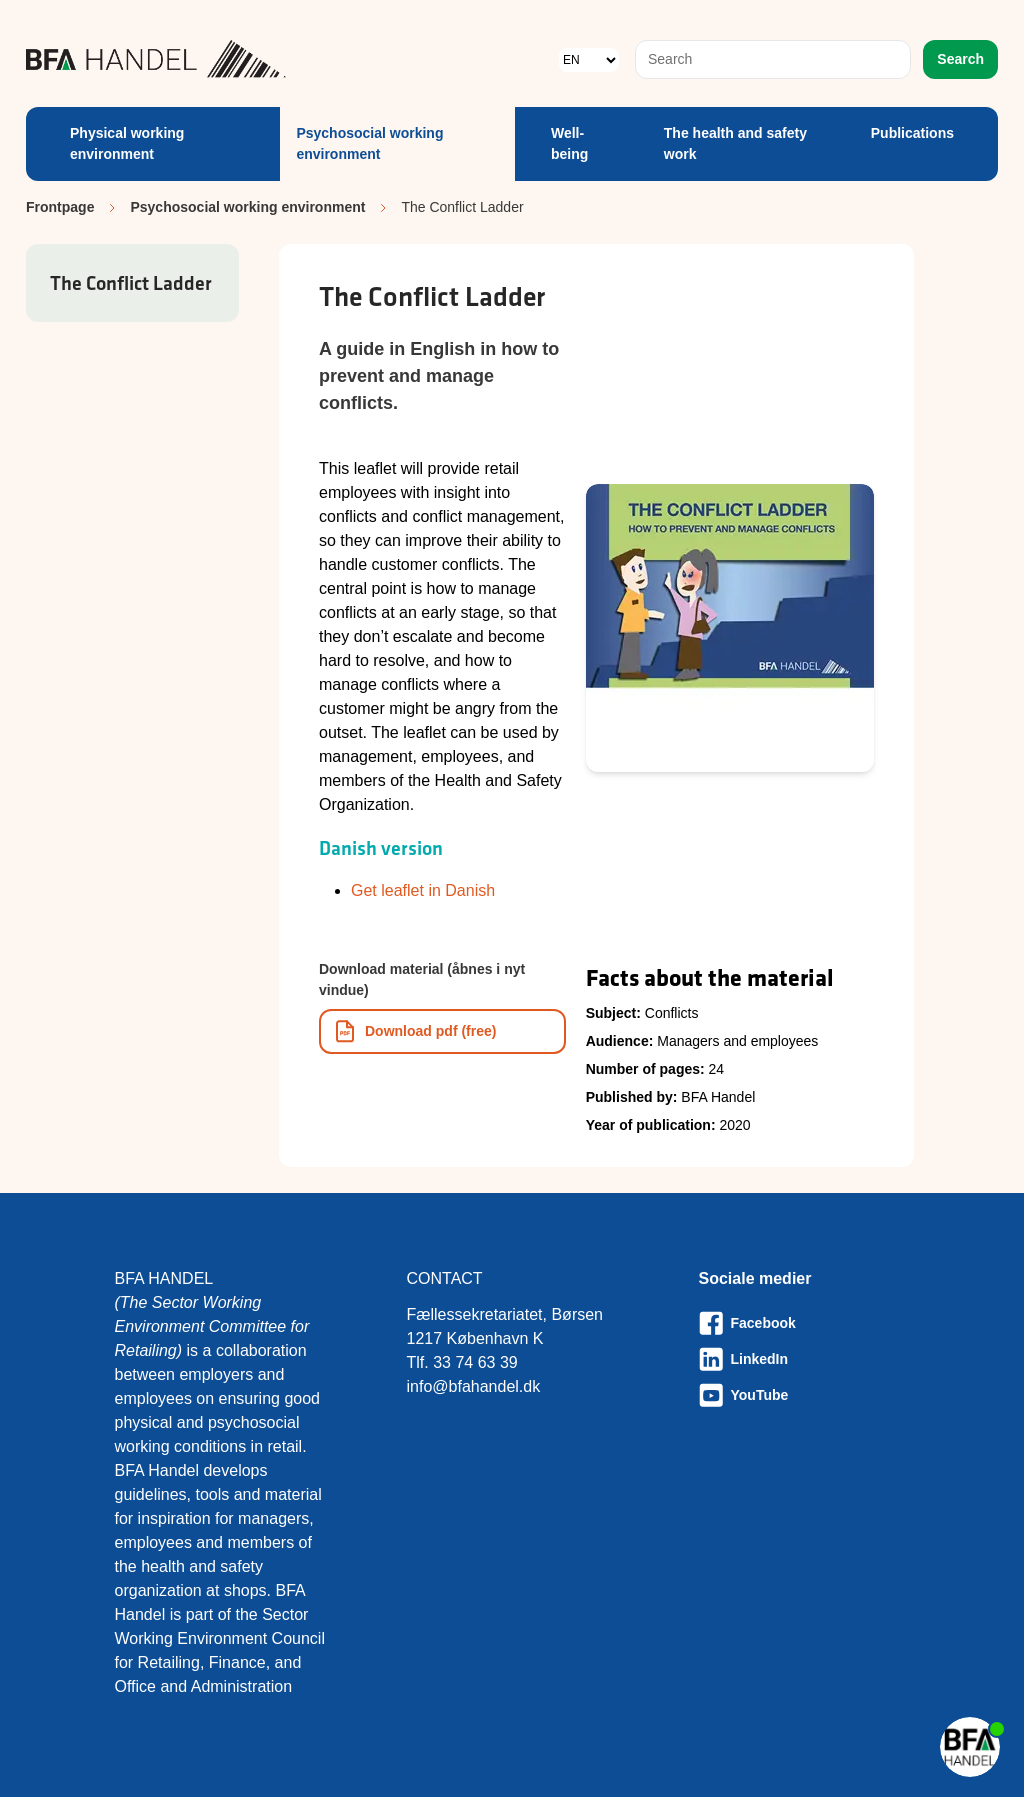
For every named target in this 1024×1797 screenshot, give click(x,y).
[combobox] (773, 59)
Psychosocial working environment (369, 143)
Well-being (569, 143)
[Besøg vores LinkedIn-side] (804, 1359)
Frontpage (60, 207)
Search (960, 59)
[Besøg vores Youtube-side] (804, 1395)
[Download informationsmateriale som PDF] (442, 1031)
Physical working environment (127, 143)
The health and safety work (735, 143)
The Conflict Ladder (131, 283)
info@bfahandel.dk (474, 1386)
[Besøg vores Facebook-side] (804, 1323)
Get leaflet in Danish (423, 890)
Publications (912, 133)
